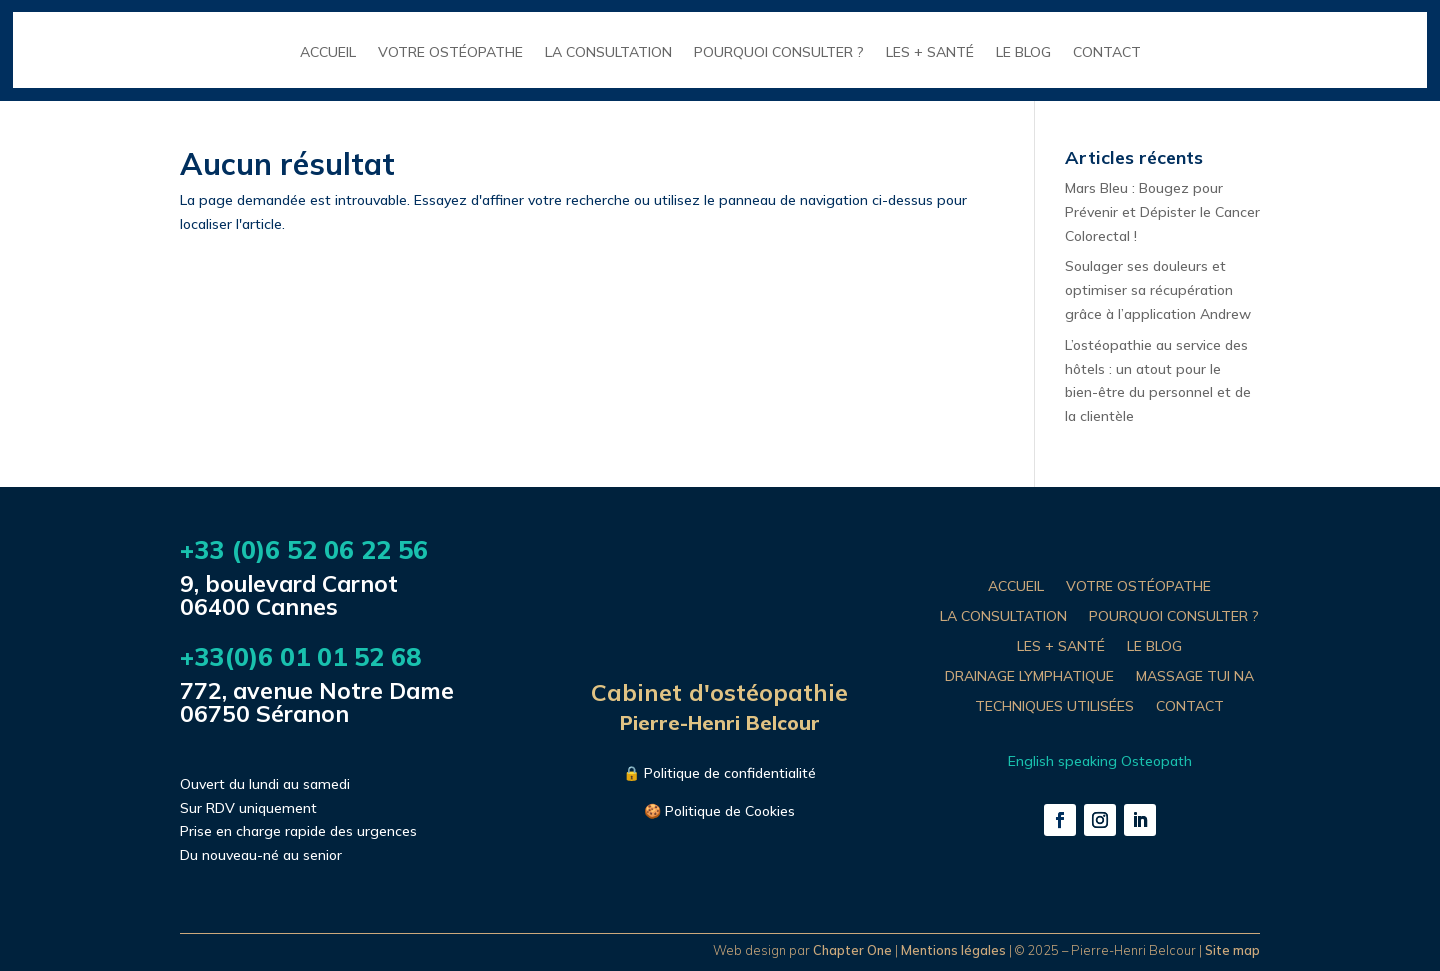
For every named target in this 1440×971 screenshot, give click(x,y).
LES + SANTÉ (930, 53)
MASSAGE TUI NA (1195, 677)
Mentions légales (953, 950)
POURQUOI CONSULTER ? (779, 53)
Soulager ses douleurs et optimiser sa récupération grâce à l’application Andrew (1158, 290)
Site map (1232, 950)
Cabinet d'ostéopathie (719, 692)
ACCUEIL (328, 53)
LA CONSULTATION (608, 53)
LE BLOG (1023, 53)
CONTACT (1107, 53)
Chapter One (852, 950)
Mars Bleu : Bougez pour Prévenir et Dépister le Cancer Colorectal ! (1162, 212)
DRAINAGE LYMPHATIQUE (1029, 677)
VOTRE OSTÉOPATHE (450, 53)
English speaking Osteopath (1100, 761)
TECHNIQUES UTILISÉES (1054, 707)
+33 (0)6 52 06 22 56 (304, 549)
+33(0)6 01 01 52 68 (300, 656)
